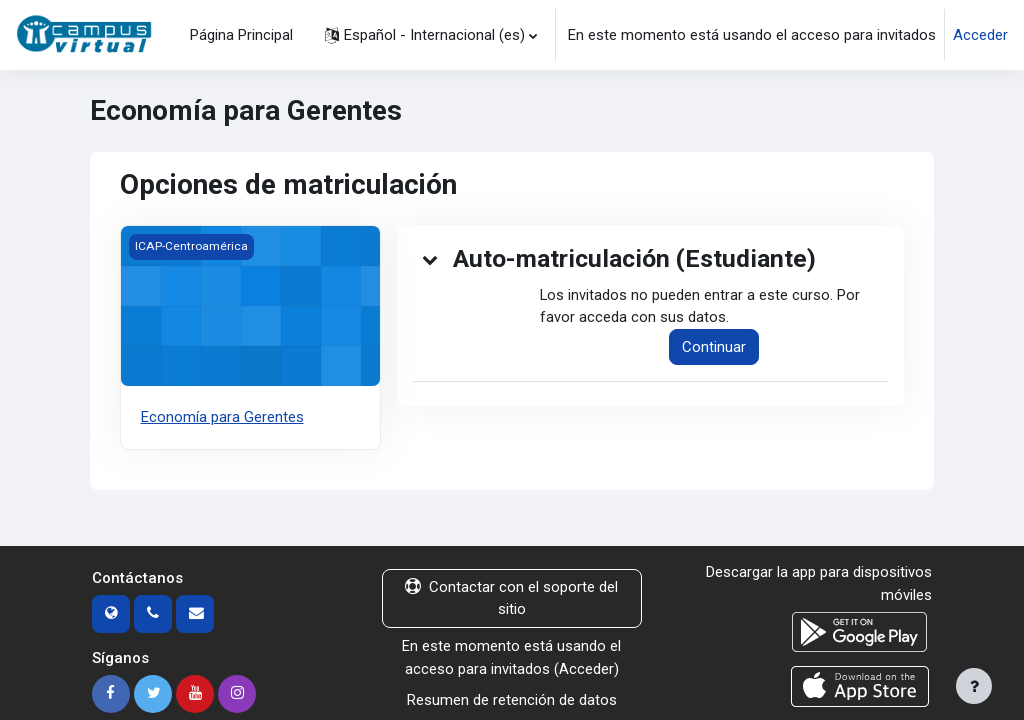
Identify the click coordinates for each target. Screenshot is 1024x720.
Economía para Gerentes (222, 417)
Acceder (980, 35)
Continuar (714, 348)
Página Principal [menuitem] (241, 35)
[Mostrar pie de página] (974, 686)
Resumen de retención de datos (512, 699)
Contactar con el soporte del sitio (511, 597)
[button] (431, 35)
